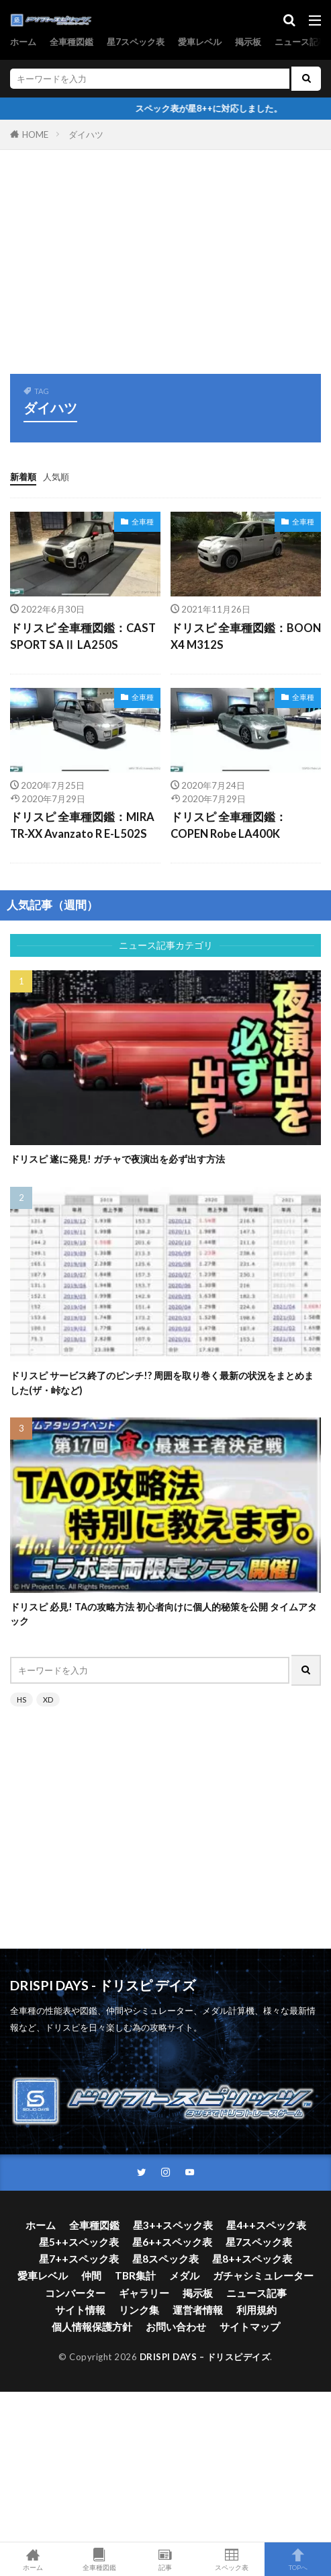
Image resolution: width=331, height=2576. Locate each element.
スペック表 (232, 2559)
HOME (35, 134)
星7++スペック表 (79, 2259)
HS (21, 1699)
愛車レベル (200, 41)
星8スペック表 (165, 2259)
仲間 (91, 2275)
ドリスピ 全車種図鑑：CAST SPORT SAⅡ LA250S (83, 636)
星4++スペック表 (266, 2225)
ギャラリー (144, 2293)
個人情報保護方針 (92, 2326)
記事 (165, 2559)
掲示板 (248, 41)
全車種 (143, 521)
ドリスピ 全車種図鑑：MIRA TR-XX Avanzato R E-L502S (82, 825)
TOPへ (298, 2559)
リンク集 (139, 2310)
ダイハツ (85, 134)
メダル (184, 2275)
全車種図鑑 (71, 41)
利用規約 (256, 2310)
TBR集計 (135, 2275)
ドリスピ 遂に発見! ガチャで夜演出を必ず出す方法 (117, 1159)
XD (48, 1699)
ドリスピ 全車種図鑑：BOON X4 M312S (246, 636)
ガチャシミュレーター (263, 2275)
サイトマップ (250, 2326)
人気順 (56, 476)
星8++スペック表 (252, 2259)
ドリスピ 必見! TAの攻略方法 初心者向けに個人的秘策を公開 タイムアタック (163, 1614)
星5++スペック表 (79, 2242)
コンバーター (75, 2293)
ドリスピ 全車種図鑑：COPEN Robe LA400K (229, 825)
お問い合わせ (176, 2326)
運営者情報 (198, 2310)
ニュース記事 (301, 41)
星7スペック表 (135, 41)
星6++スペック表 (172, 2242)
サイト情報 (80, 2310)
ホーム (23, 41)
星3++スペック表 (173, 2225)
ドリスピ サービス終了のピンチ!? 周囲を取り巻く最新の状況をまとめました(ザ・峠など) (162, 1382)
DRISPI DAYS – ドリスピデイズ (205, 2356)
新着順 (23, 476)
